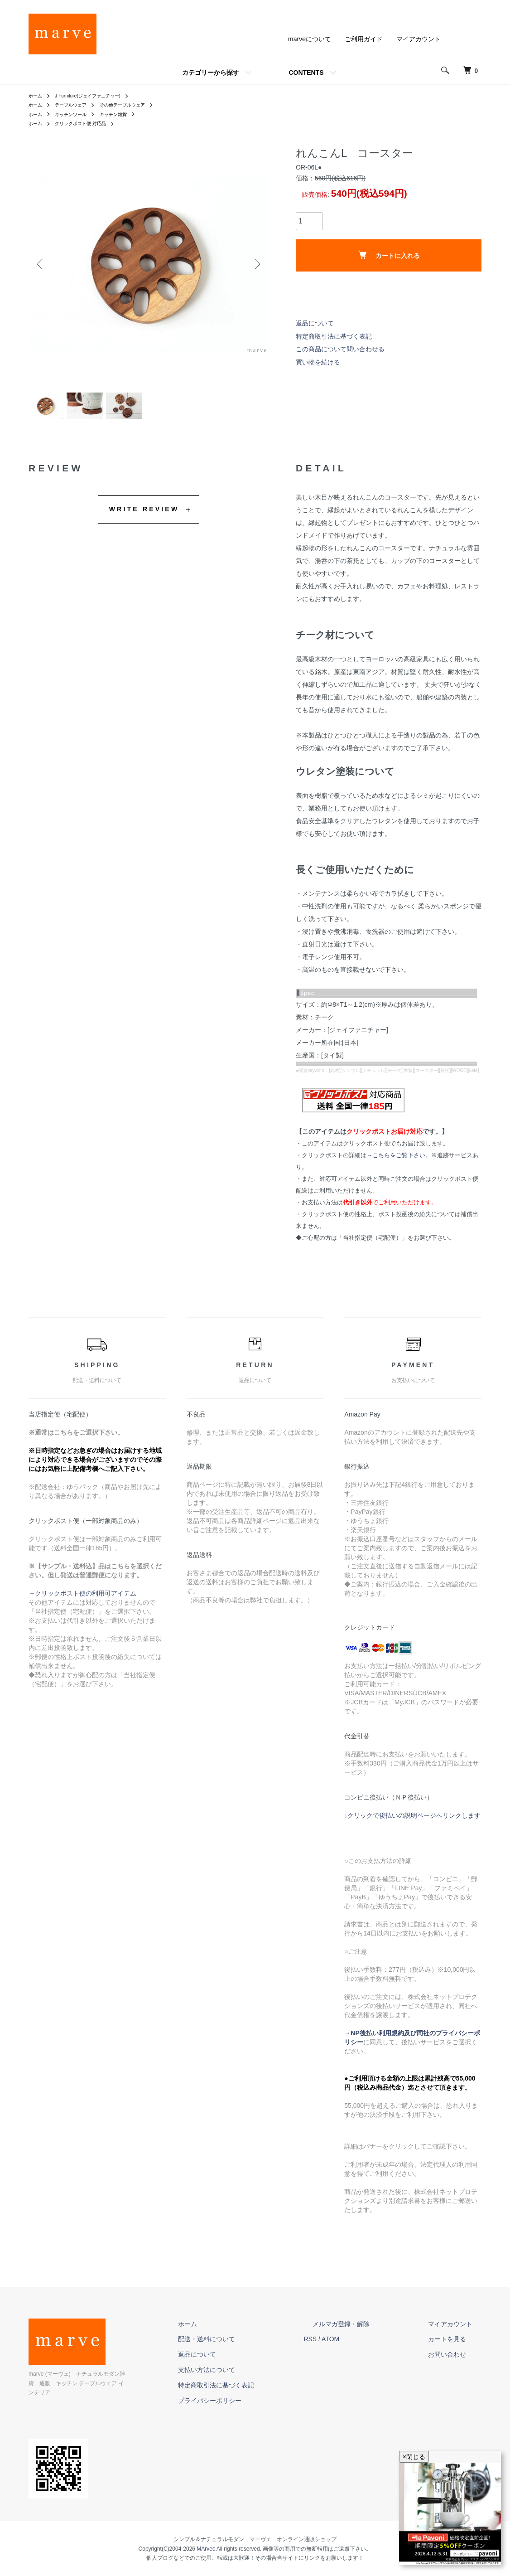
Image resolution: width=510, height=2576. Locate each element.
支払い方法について (250, 2378)
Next (255, 264)
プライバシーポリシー (254, 2409)
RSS (345, 2348)
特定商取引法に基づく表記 (334, 336)
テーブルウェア (77, 105)
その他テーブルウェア (136, 105)
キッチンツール (77, 114)
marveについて (309, 39)
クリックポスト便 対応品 (88, 123)
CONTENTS (306, 72)
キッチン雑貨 (125, 114)
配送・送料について (250, 2348)
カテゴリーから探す (210, 72)
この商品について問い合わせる (340, 349)
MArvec (206, 2548)
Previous (42, 264)
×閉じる (414, 2456)
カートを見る (456, 2348)
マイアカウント (418, 39)
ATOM (366, 2348)
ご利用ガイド (364, 39)
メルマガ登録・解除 (367, 2332)
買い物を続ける (318, 362)
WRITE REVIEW (144, 518)
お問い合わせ (456, 2363)
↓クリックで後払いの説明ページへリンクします (412, 1824)
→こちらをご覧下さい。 (398, 1164)
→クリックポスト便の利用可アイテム (82, 1602)
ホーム (37, 95)
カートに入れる (389, 255)
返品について (315, 323)
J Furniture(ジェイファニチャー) (97, 95)
